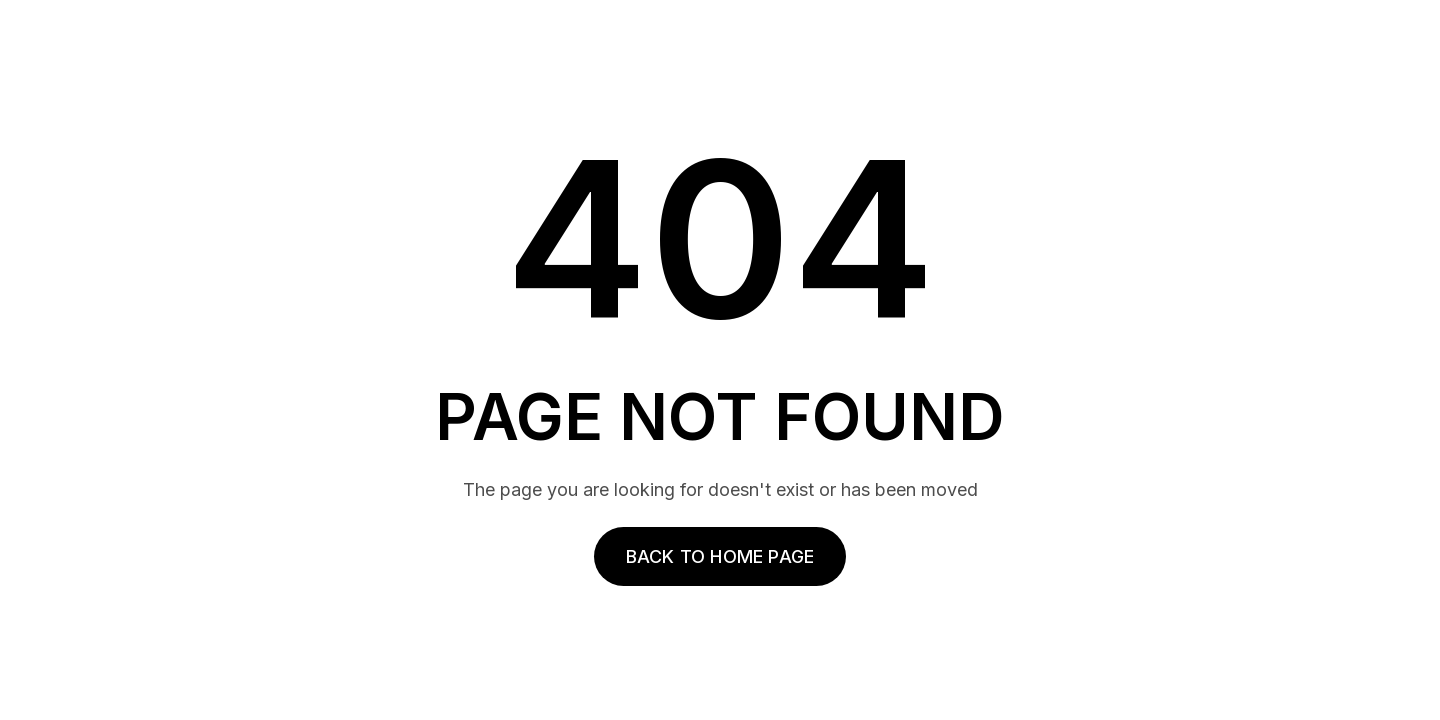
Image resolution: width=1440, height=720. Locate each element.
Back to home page (720, 556)
